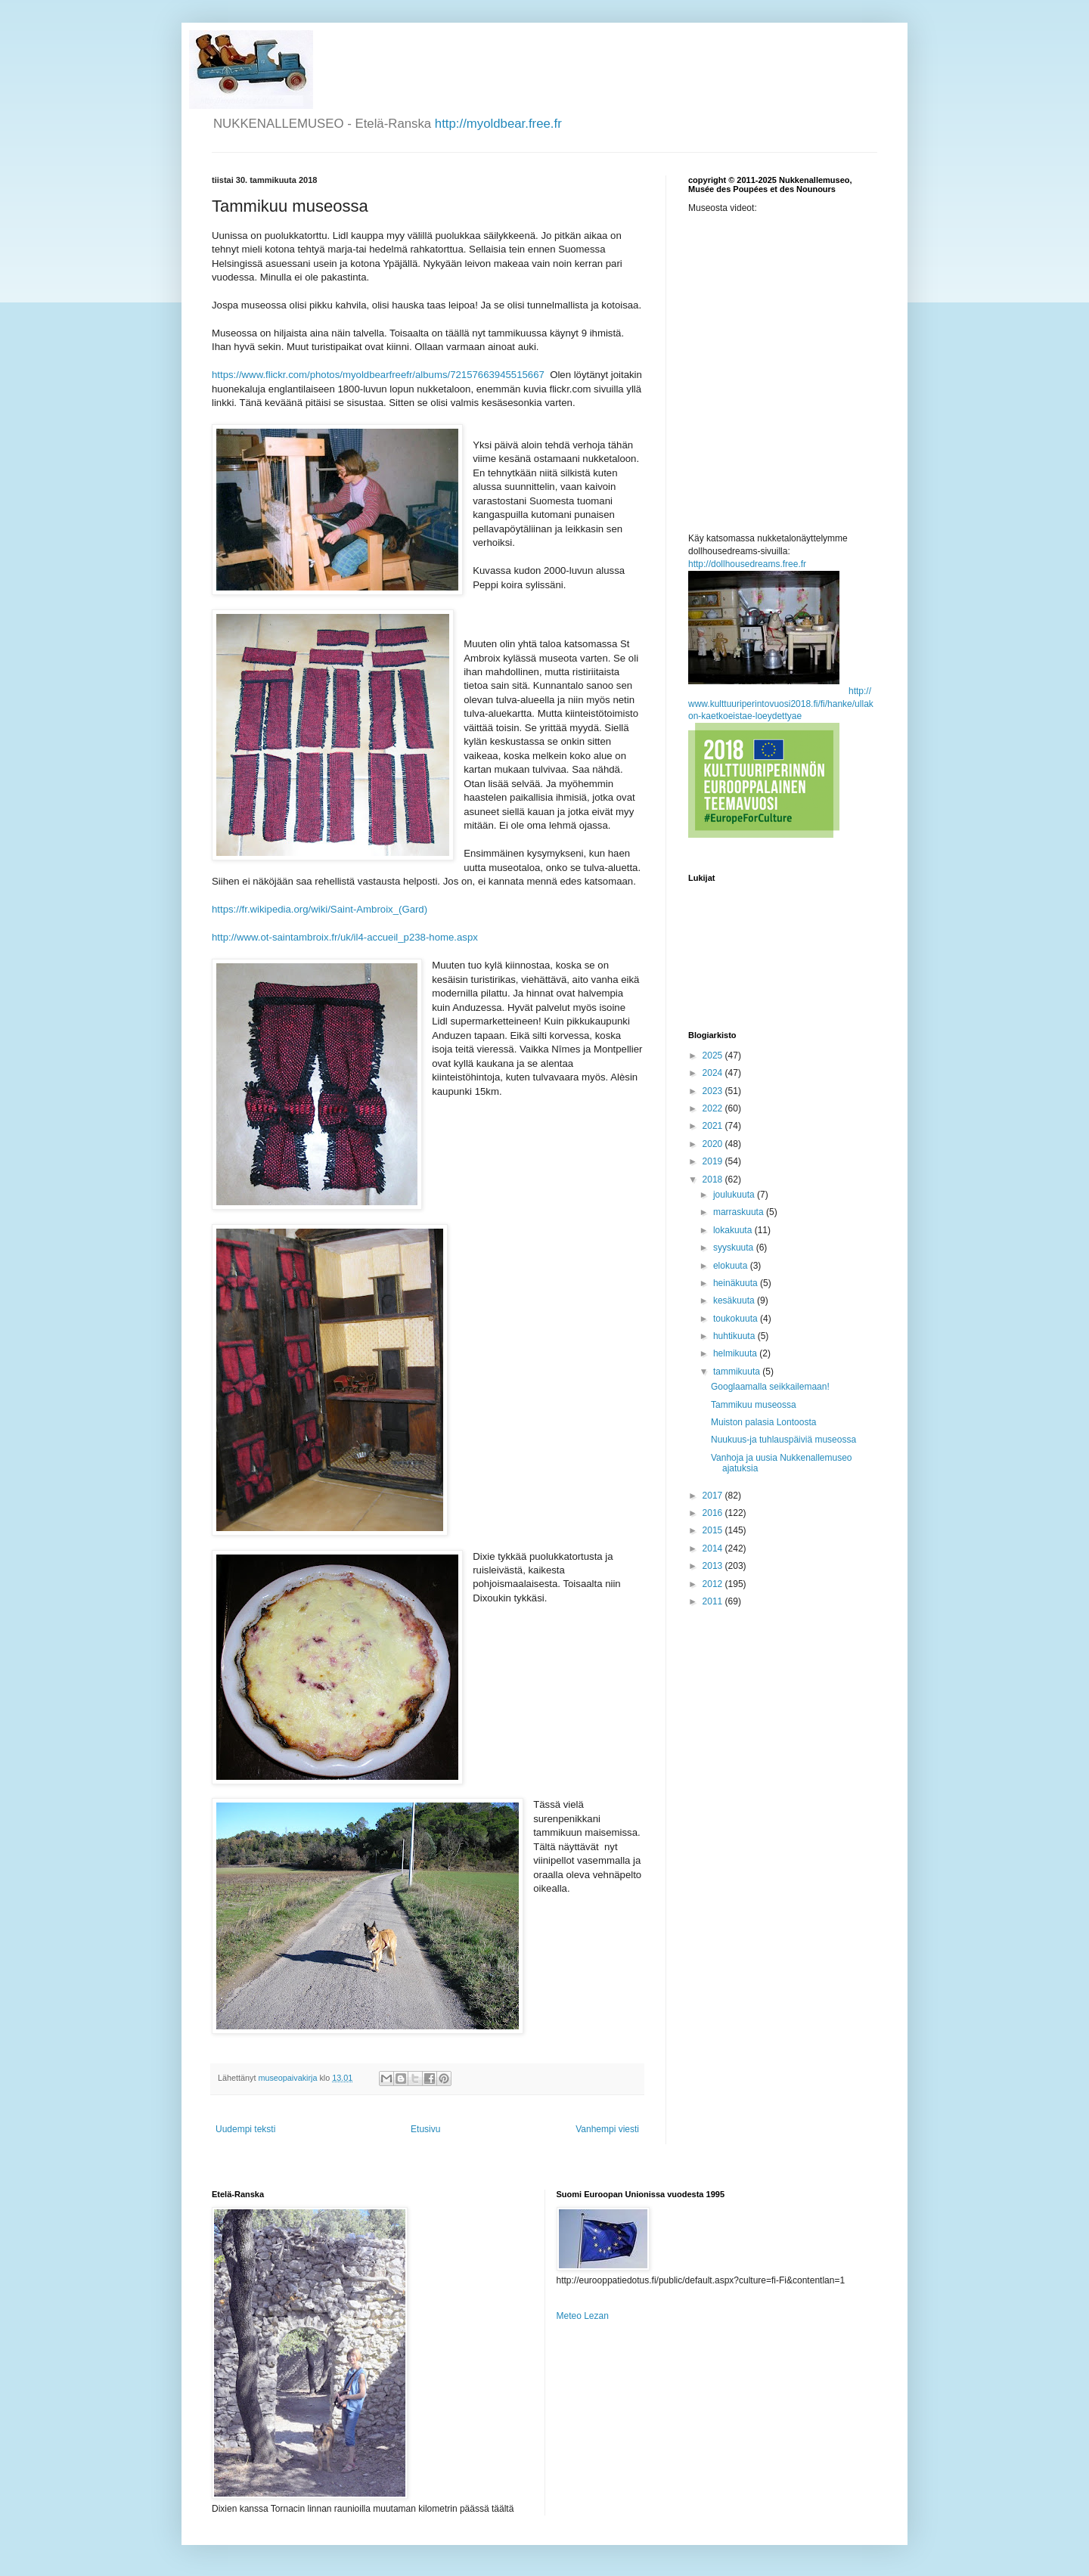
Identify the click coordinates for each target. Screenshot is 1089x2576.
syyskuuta (734, 1247)
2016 (714, 1513)
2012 (714, 1584)
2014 (714, 1548)
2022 (714, 1108)
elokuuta (731, 1265)
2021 (714, 1126)
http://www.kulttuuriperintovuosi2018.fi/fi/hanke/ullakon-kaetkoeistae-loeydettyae (780, 704)
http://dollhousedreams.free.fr (747, 564)
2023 (714, 1091)
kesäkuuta (735, 1300)
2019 (714, 1161)
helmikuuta (736, 1353)
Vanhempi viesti (607, 2129)
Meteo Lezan (583, 2316)
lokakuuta (734, 1230)
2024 (714, 1073)
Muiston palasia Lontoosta (763, 1422)
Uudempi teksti (245, 2129)
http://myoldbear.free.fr (498, 123)
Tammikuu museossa (753, 1405)
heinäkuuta (736, 1283)
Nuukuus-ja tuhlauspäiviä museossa (783, 1439)
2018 (714, 1179)
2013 (714, 1566)
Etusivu (425, 2129)
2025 (714, 1055)
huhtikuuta (735, 1336)
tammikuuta (737, 1371)
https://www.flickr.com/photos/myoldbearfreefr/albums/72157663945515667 (378, 374)
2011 (714, 1601)
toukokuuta (736, 1318)
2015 (714, 1530)
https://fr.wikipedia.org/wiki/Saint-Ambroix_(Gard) (319, 909)
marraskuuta (739, 1212)
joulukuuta (735, 1194)
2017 (714, 1495)
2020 (714, 1144)
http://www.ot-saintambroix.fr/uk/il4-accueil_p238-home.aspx (345, 937)
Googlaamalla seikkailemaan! (770, 1386)
